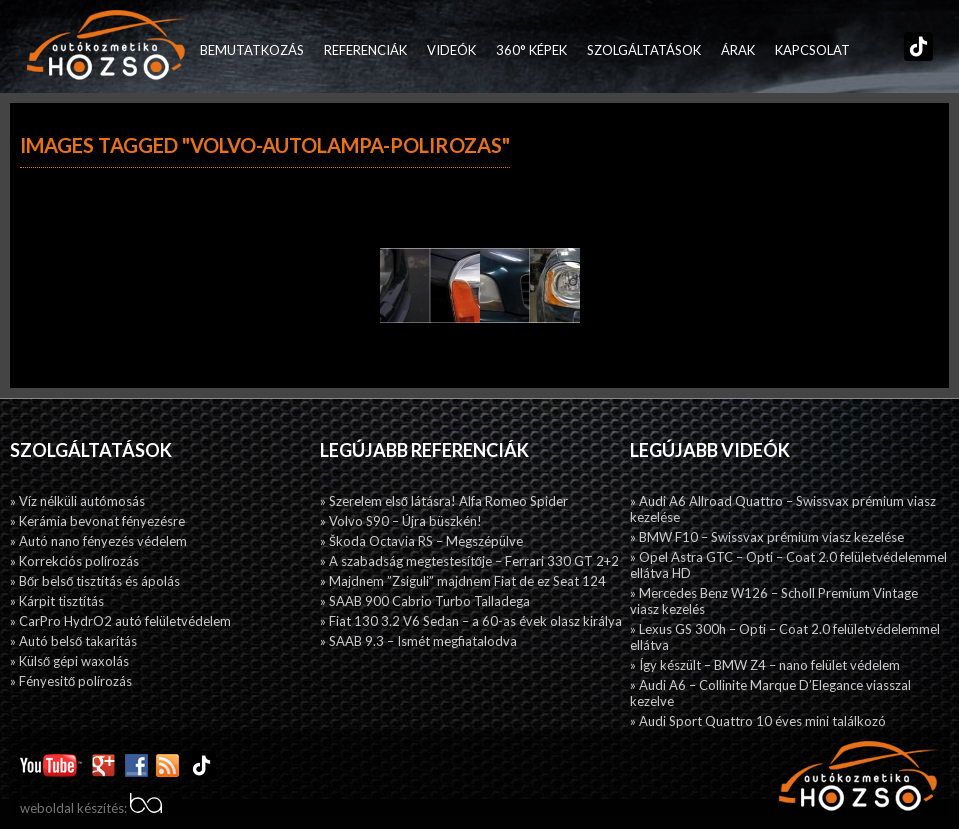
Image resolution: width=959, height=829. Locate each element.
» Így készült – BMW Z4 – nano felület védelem (765, 665)
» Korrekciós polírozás (74, 561)
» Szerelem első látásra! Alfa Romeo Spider (444, 501)
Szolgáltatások (644, 50)
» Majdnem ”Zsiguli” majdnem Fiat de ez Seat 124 (463, 581)
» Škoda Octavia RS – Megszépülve (421, 541)
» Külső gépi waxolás (69, 661)
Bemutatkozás (252, 50)
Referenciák (365, 50)
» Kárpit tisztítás (57, 601)
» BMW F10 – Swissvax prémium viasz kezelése (767, 537)
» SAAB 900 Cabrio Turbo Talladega (425, 601)
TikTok (914, 50)
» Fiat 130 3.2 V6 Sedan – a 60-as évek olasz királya (471, 621)
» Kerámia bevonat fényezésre (97, 521)
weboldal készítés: (91, 808)
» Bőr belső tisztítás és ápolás (95, 581)
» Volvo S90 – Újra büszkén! (401, 521)
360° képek (531, 50)
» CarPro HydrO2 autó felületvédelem (120, 621)
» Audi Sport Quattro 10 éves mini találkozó (758, 721)
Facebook (870, 50)
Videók (451, 50)
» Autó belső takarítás (73, 641)
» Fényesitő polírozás (71, 681)
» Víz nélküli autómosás (77, 501)
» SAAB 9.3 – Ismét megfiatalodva (418, 641)
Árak (738, 50)
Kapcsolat (812, 50)
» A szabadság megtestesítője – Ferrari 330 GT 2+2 (469, 561)
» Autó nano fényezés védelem (98, 541)
